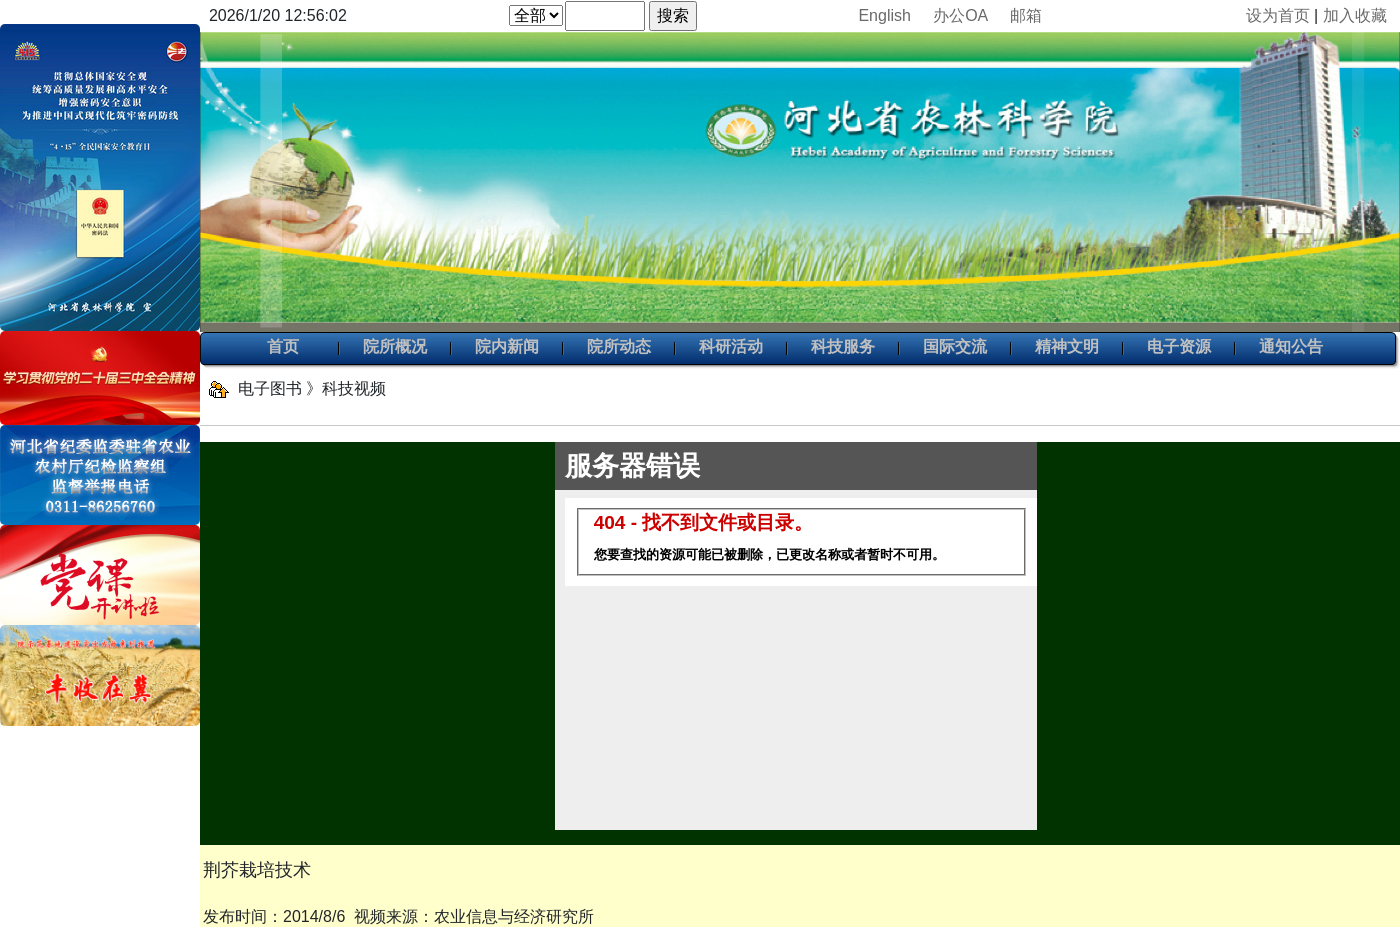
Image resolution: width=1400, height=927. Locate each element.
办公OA (960, 15)
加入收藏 (1355, 15)
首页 (283, 348)
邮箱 (1026, 15)
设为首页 (1278, 15)
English (884, 15)
